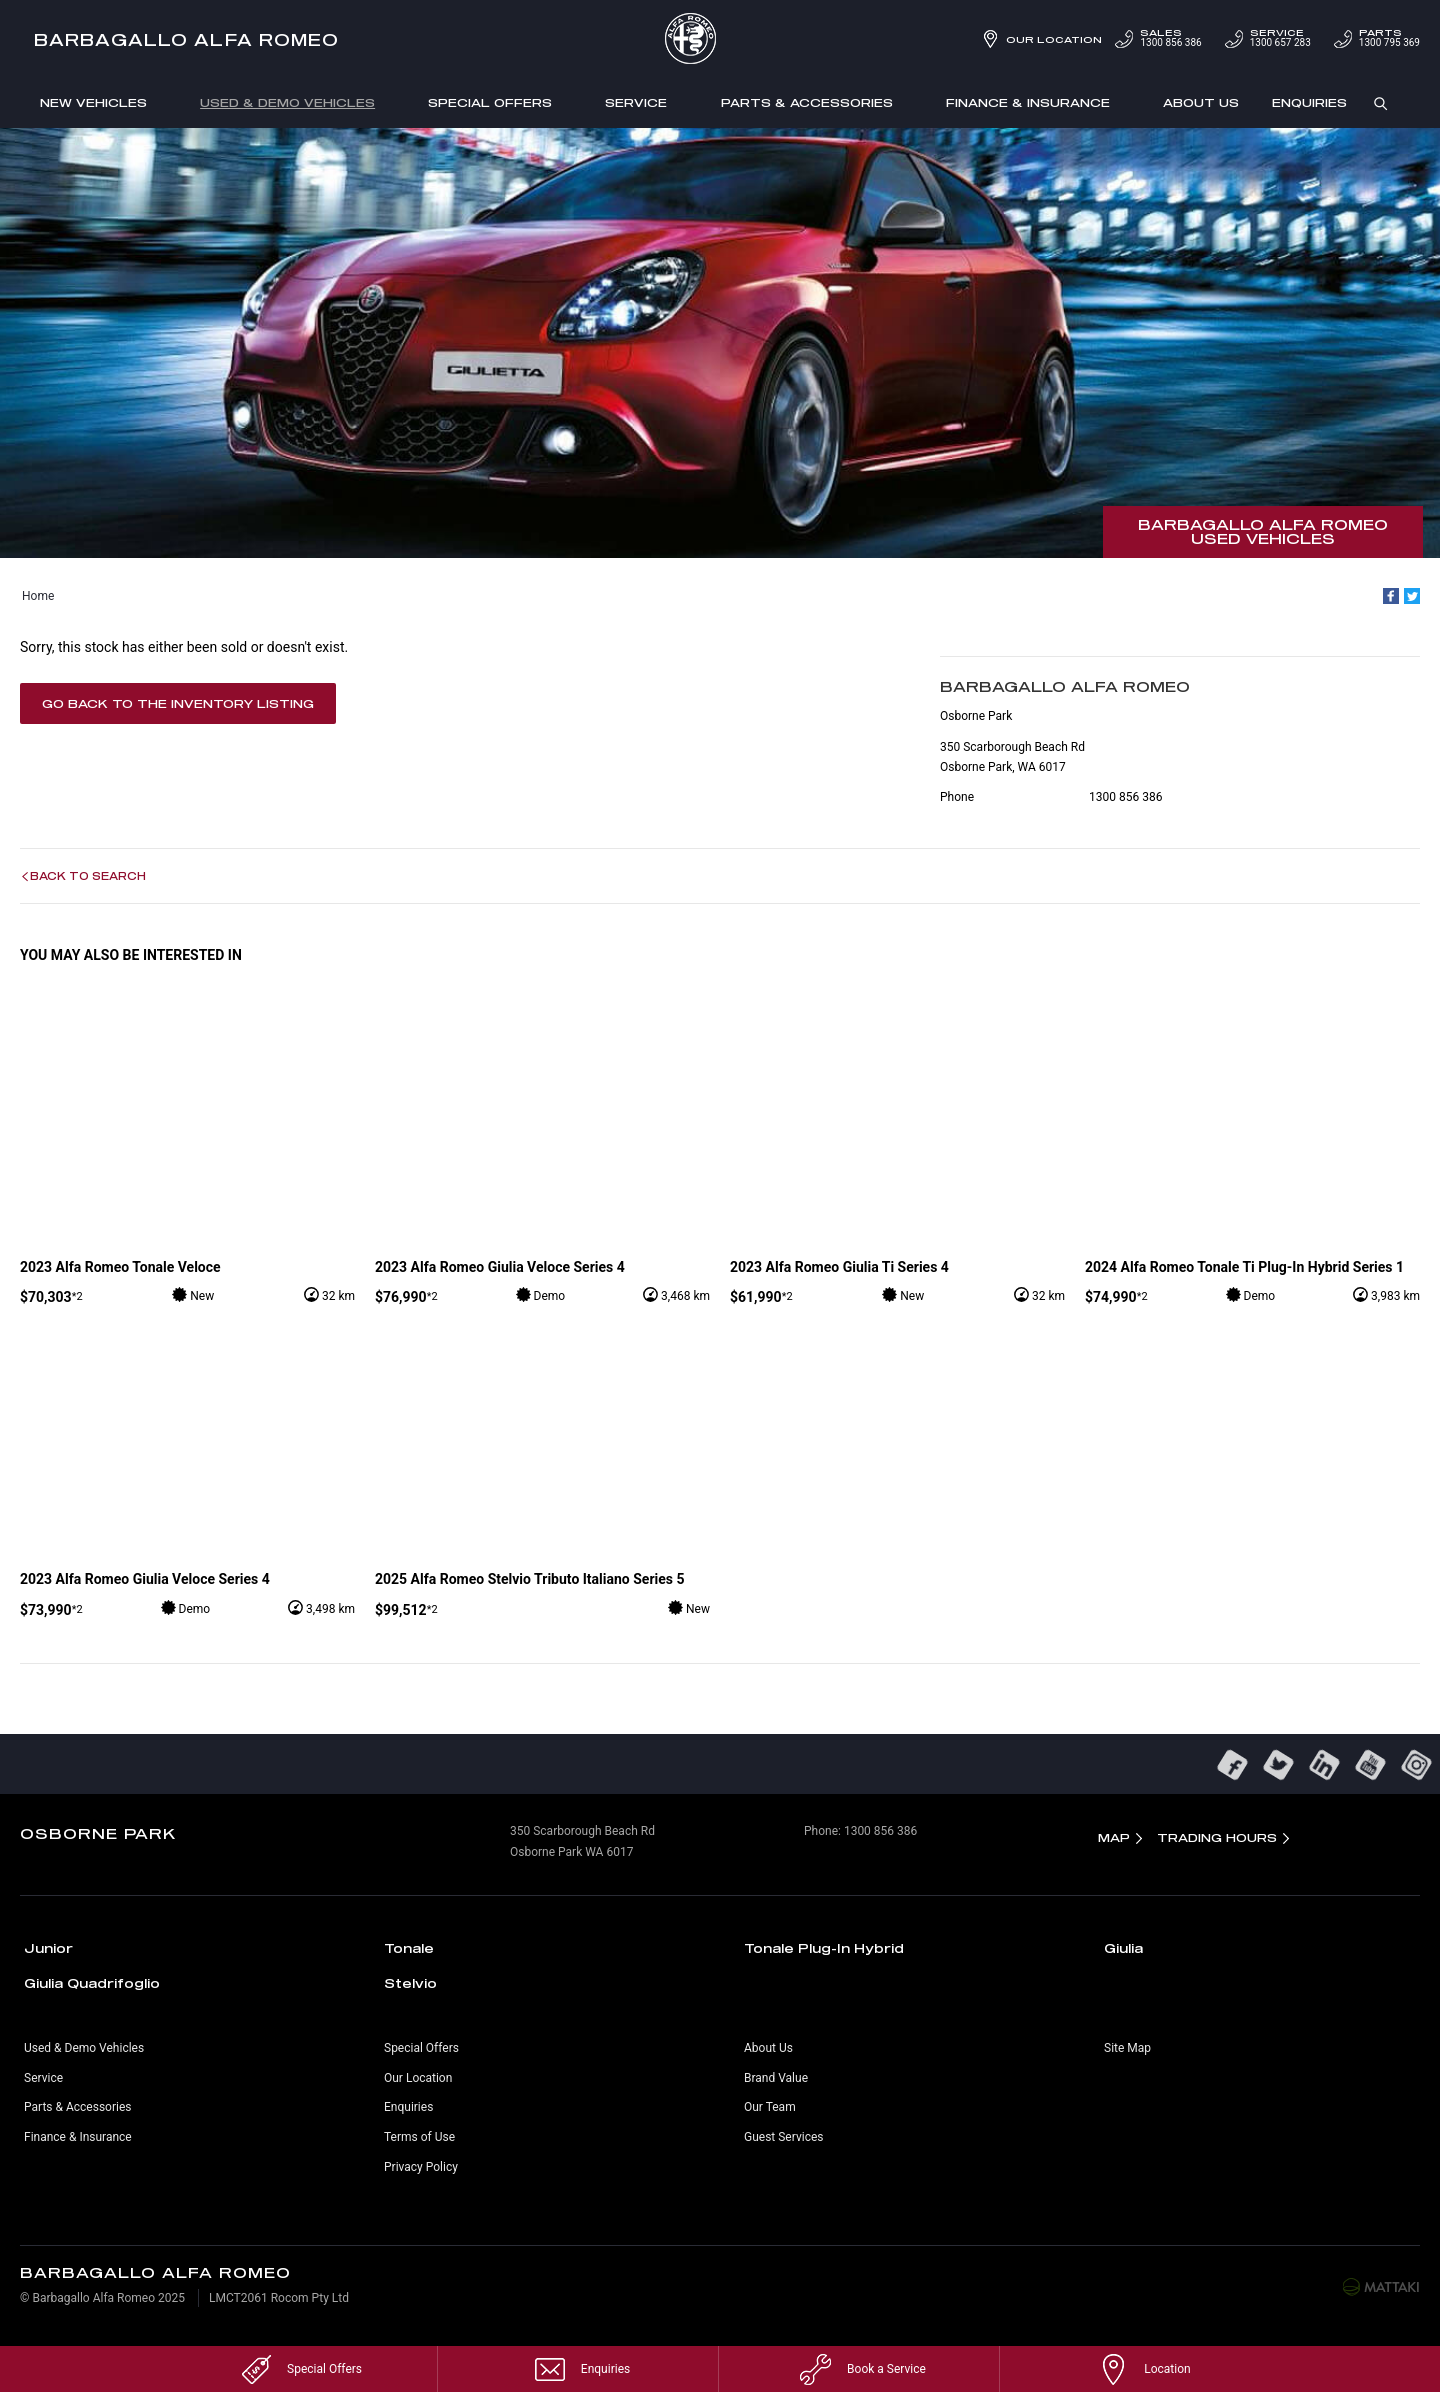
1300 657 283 (1266, 38)
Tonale (409, 1948)
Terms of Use (419, 2137)
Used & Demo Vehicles (287, 102)
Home (38, 596)
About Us (1201, 102)
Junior (48, 1948)
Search (1373, 104)
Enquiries (1309, 102)
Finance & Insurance (1028, 102)
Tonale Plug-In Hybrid (824, 1948)
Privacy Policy (421, 2167)
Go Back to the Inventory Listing (178, 703)
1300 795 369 (1375, 38)
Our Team (770, 2107)
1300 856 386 (1156, 38)
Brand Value (776, 2078)
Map (1114, 1837)
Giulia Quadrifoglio (92, 1983)
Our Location (1054, 39)
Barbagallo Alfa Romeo (187, 39)
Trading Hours (1217, 1837)
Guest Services (783, 2137)
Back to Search (88, 876)
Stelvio (410, 1983)
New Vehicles (93, 102)
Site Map (1127, 2048)
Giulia (1123, 1948)
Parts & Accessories (807, 102)
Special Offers (490, 102)
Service (636, 102)
